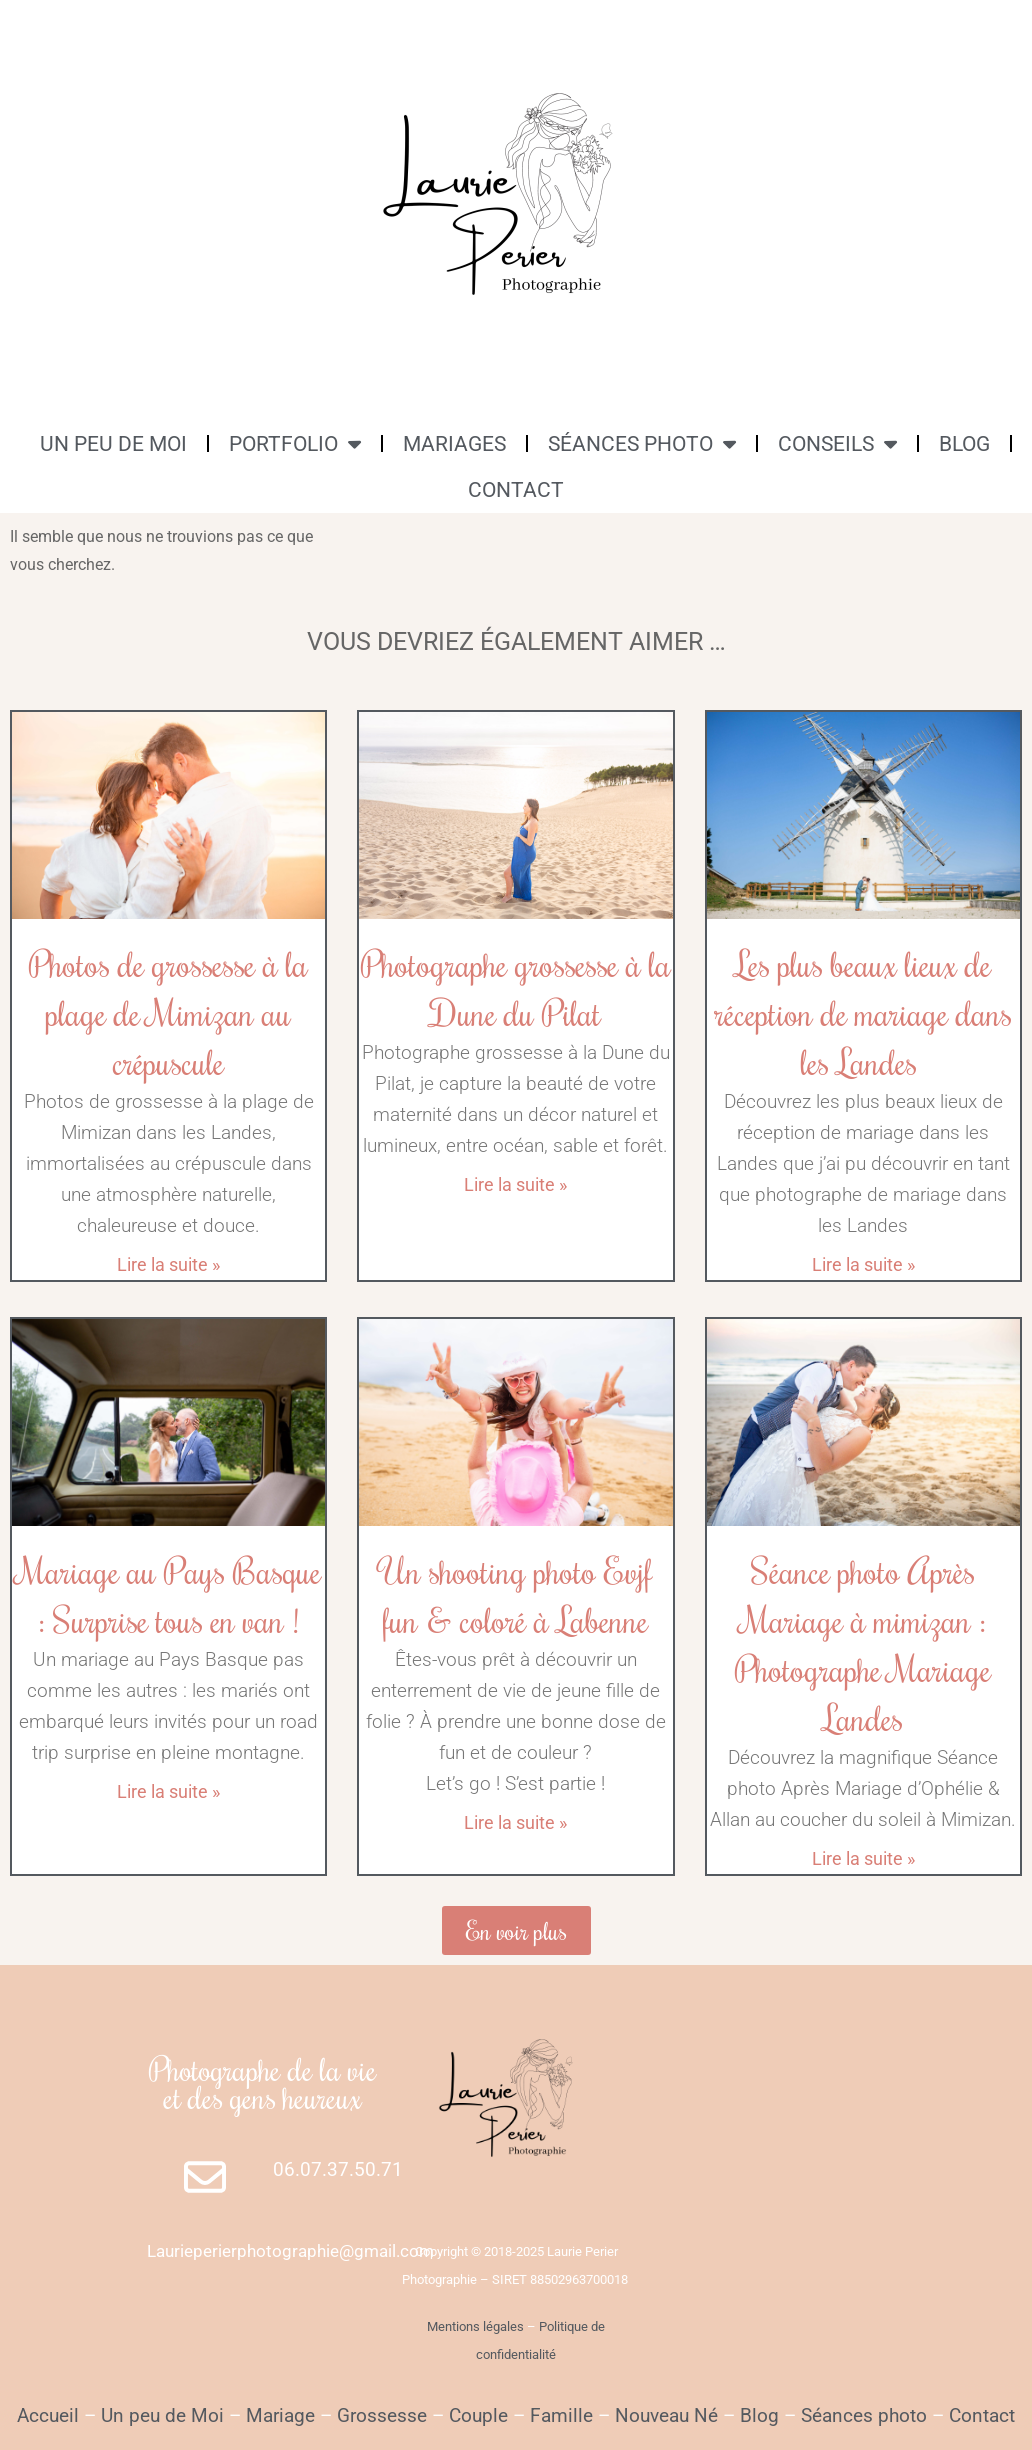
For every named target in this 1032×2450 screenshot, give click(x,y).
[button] (516, 1930)
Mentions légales (475, 2326)
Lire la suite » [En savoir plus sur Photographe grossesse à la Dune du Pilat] (515, 1184)
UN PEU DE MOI (113, 444)
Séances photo (864, 2415)
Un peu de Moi (162, 2415)
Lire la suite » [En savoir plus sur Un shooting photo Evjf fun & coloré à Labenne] (515, 1822)
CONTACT (516, 490)
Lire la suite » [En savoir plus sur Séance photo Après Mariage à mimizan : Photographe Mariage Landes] (863, 1858)
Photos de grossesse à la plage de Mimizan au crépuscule (168, 1012)
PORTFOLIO (295, 443)
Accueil (48, 2415)
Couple (478, 2415)
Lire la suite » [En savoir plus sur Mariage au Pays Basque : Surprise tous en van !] (168, 1791)
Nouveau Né (666, 2415)
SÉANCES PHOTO (642, 443)
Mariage (280, 2415)
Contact (982, 2415)
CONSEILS (837, 443)
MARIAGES (454, 444)
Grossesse (379, 2415)
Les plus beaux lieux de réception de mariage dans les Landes (863, 1012)
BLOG (964, 444)
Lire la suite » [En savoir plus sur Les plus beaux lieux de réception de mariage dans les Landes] (863, 1264)
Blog (759, 2415)
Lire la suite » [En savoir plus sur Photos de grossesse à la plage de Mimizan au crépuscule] (168, 1264)
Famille (561, 2415)
